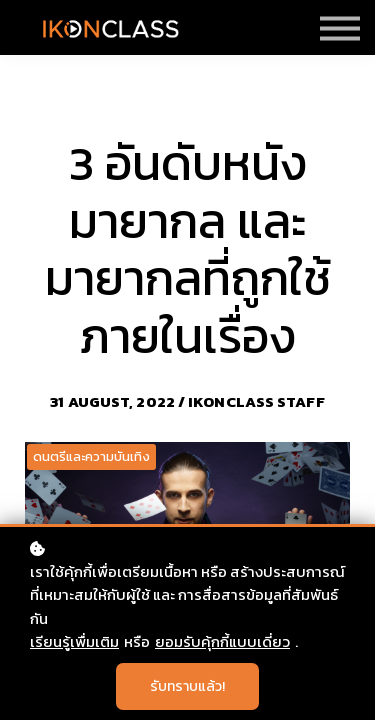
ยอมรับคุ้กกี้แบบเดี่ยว (222, 641)
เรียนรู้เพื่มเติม (74, 641)
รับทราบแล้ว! (187, 686)
